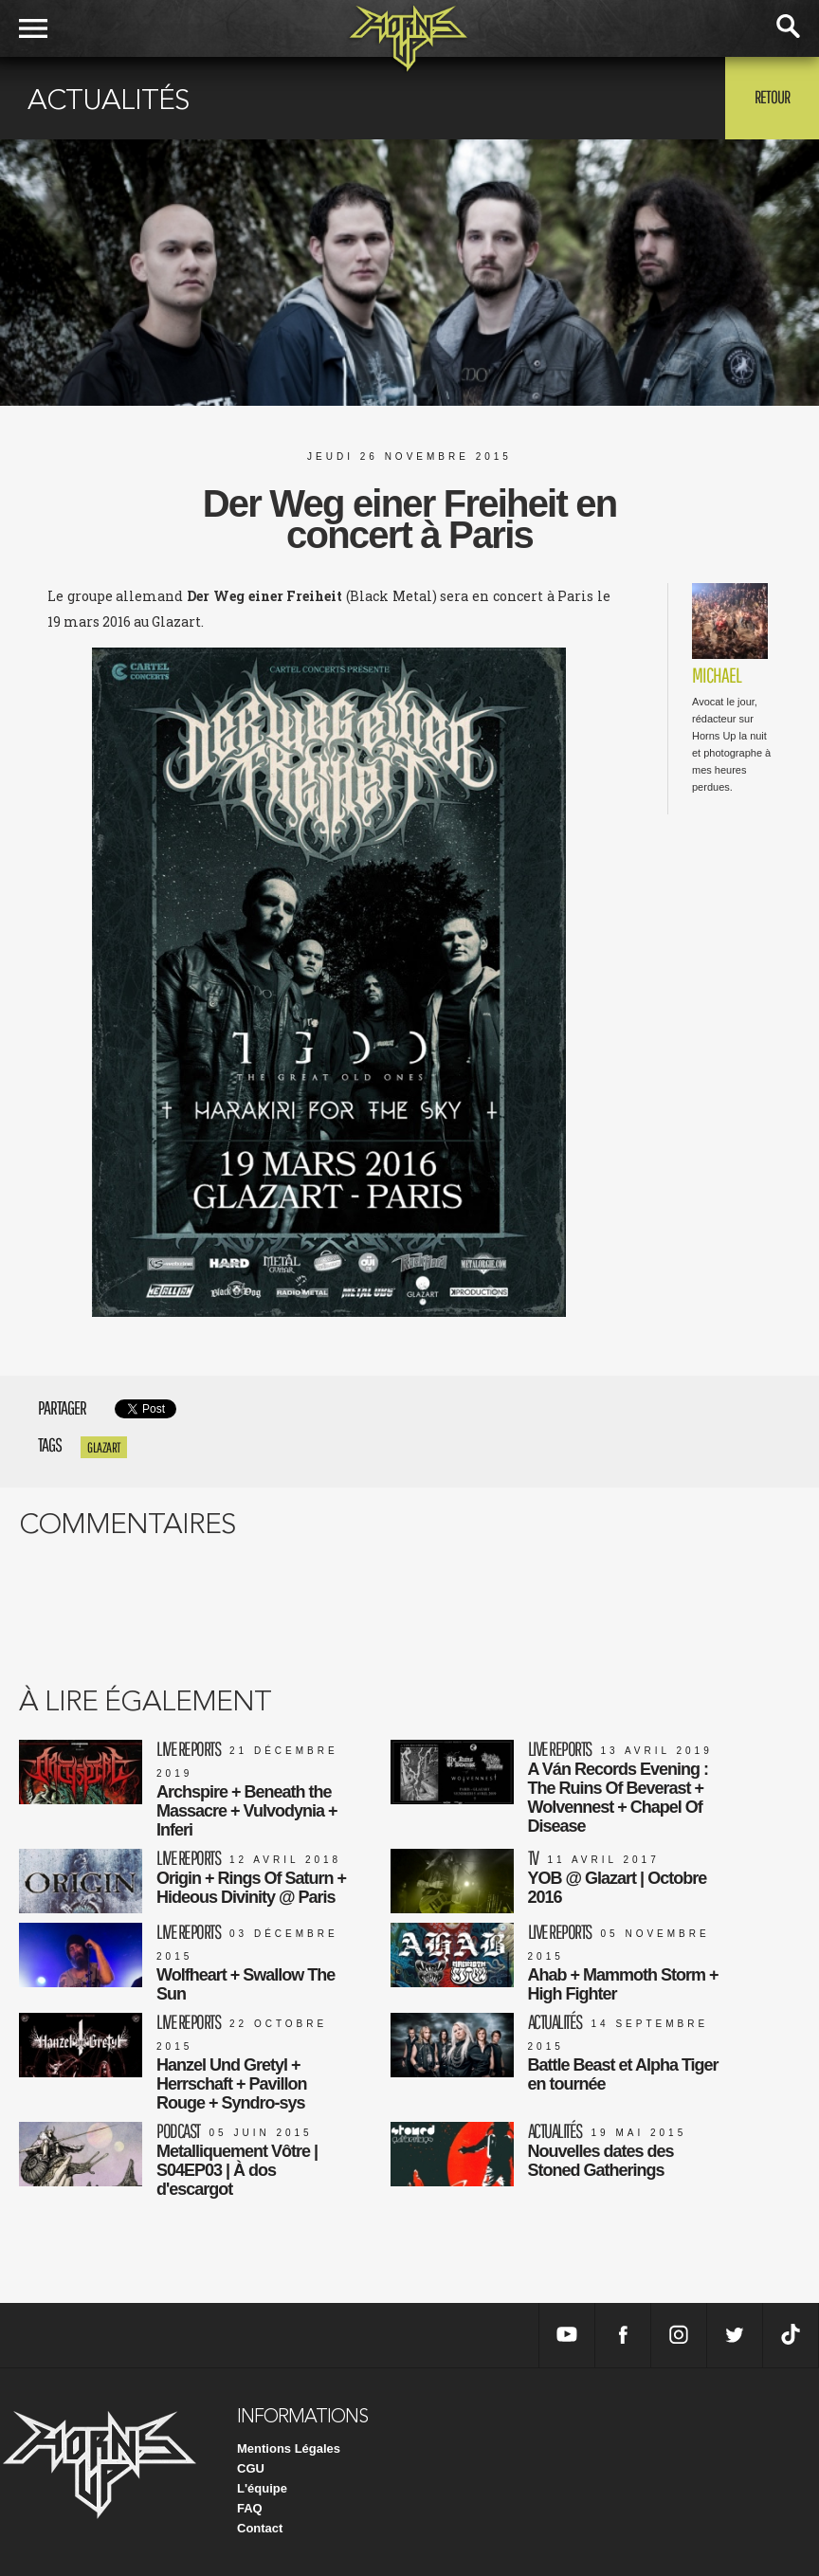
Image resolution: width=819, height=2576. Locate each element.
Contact (259, 2528)
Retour (772, 96)
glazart (103, 1447)
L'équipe (262, 2488)
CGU (250, 2468)
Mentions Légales (288, 2448)
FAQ (250, 2508)
